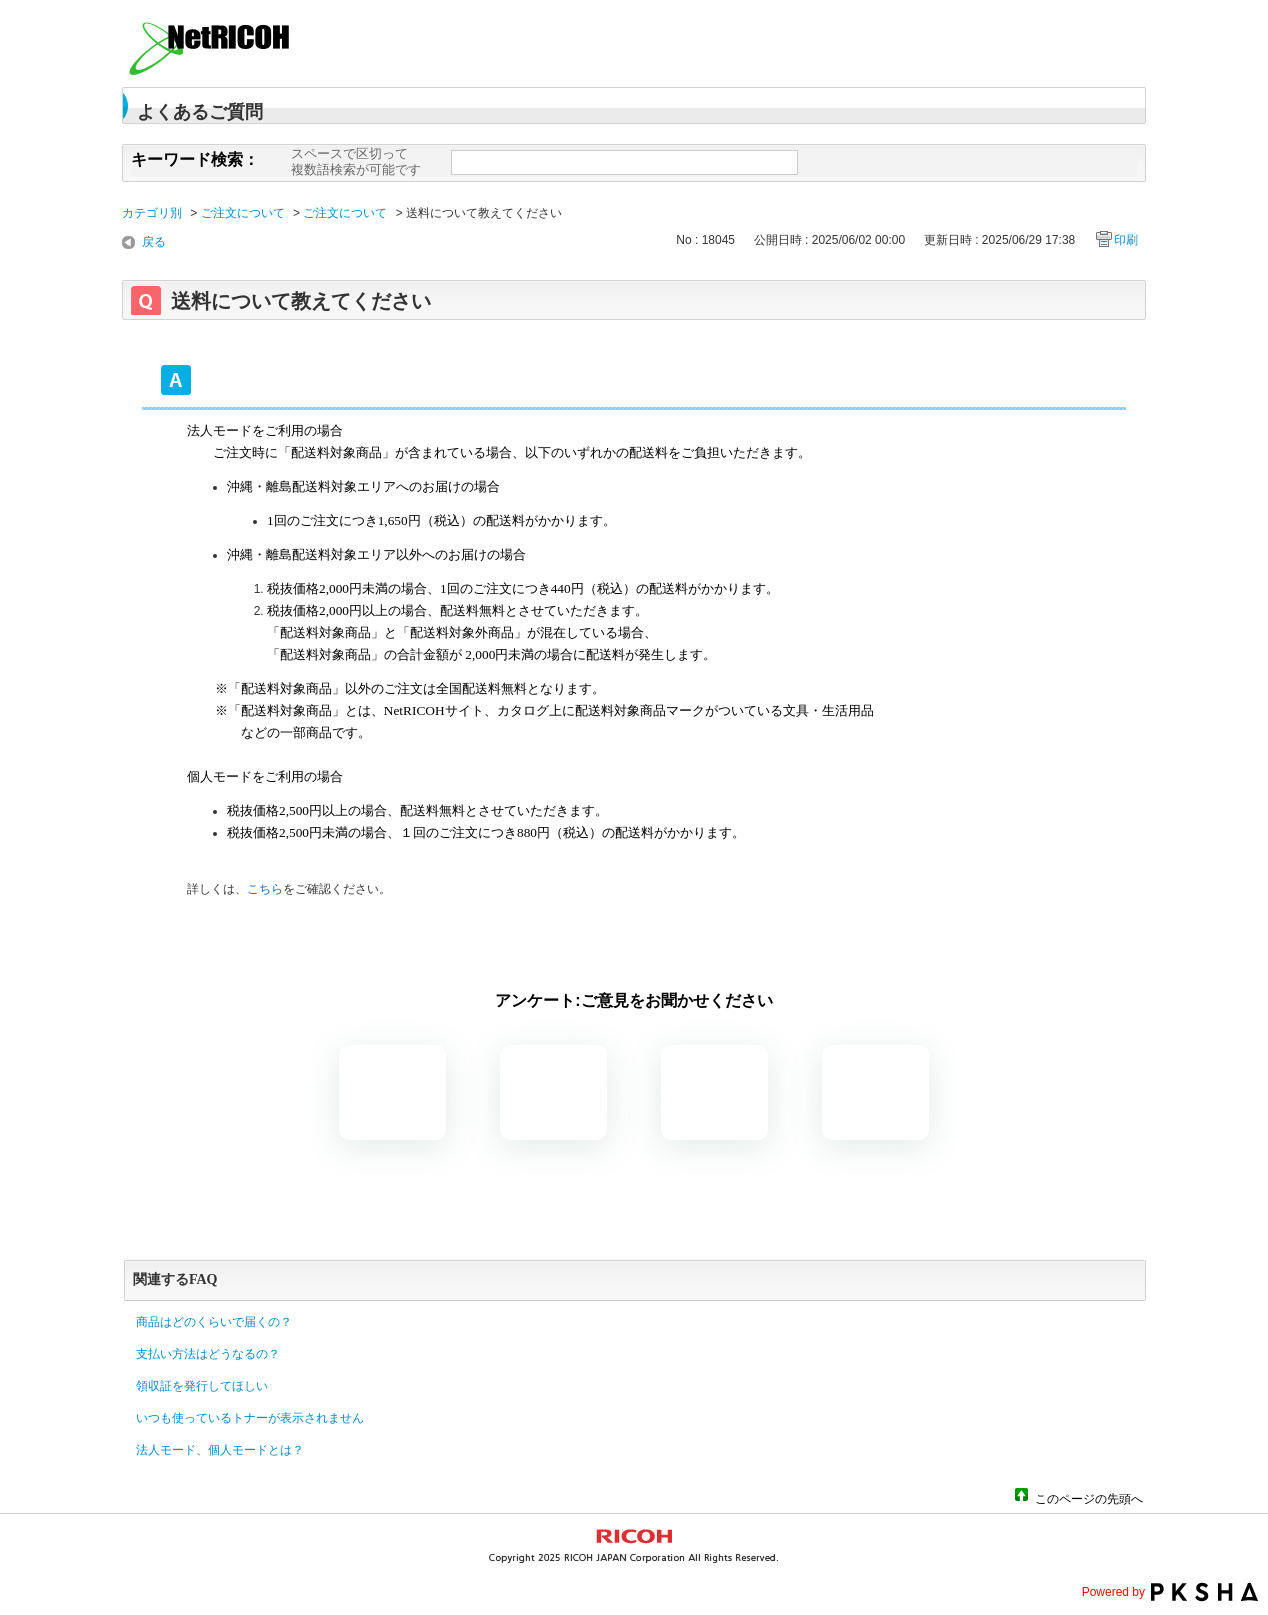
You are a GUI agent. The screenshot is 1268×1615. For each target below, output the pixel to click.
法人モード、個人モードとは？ (220, 1450)
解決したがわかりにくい (553, 1092)
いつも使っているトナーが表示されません (250, 1418)
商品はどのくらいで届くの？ (214, 1322)
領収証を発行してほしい (202, 1386)
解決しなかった (714, 1092)
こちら (265, 889)
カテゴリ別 (152, 213)
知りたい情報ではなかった (875, 1092)
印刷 (1126, 240)
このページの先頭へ (1089, 1497)
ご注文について (243, 213)
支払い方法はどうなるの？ (208, 1354)
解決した (392, 1092)
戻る (154, 242)
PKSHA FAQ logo (1204, 1592)
